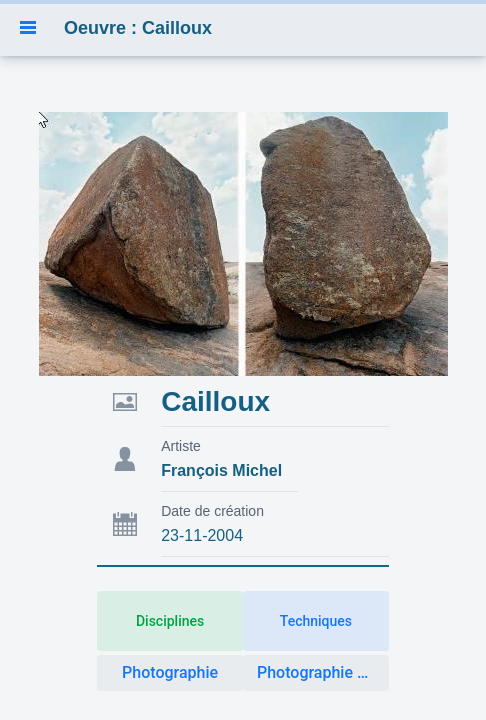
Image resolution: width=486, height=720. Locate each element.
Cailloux (215, 401)
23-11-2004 (202, 535)
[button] (28, 28)
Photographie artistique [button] (323, 672)
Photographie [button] (170, 672)
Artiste (181, 446)
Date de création (212, 511)
